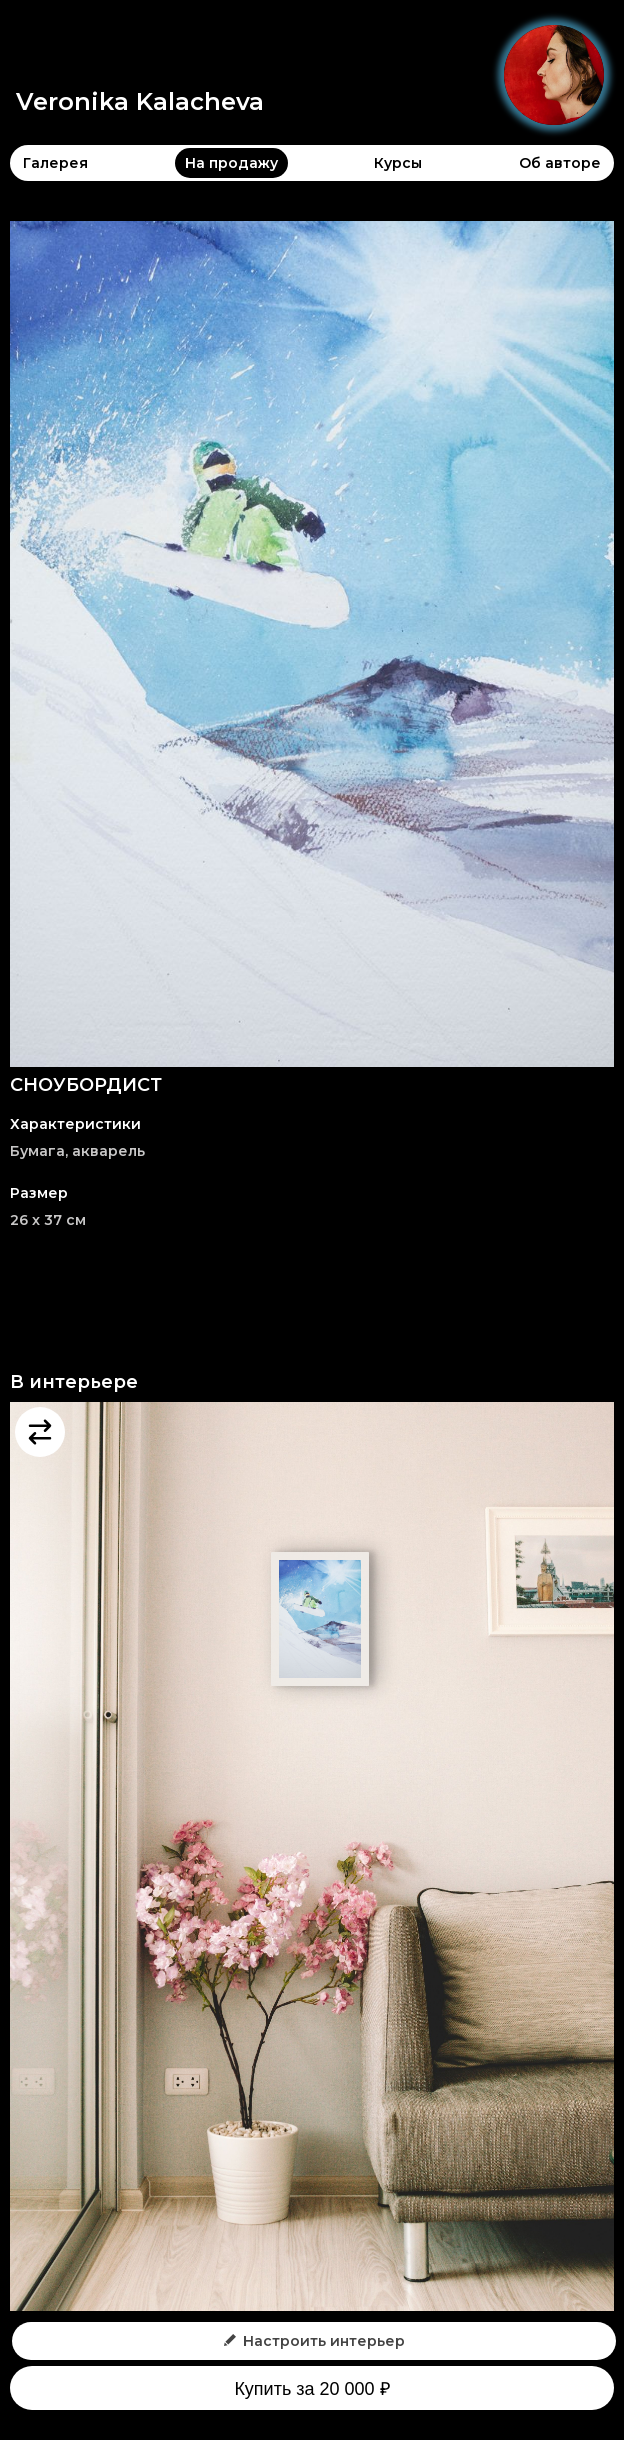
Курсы (398, 163)
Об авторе (560, 163)
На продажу (231, 163)
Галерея (55, 163)
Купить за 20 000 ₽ (311, 2389)
